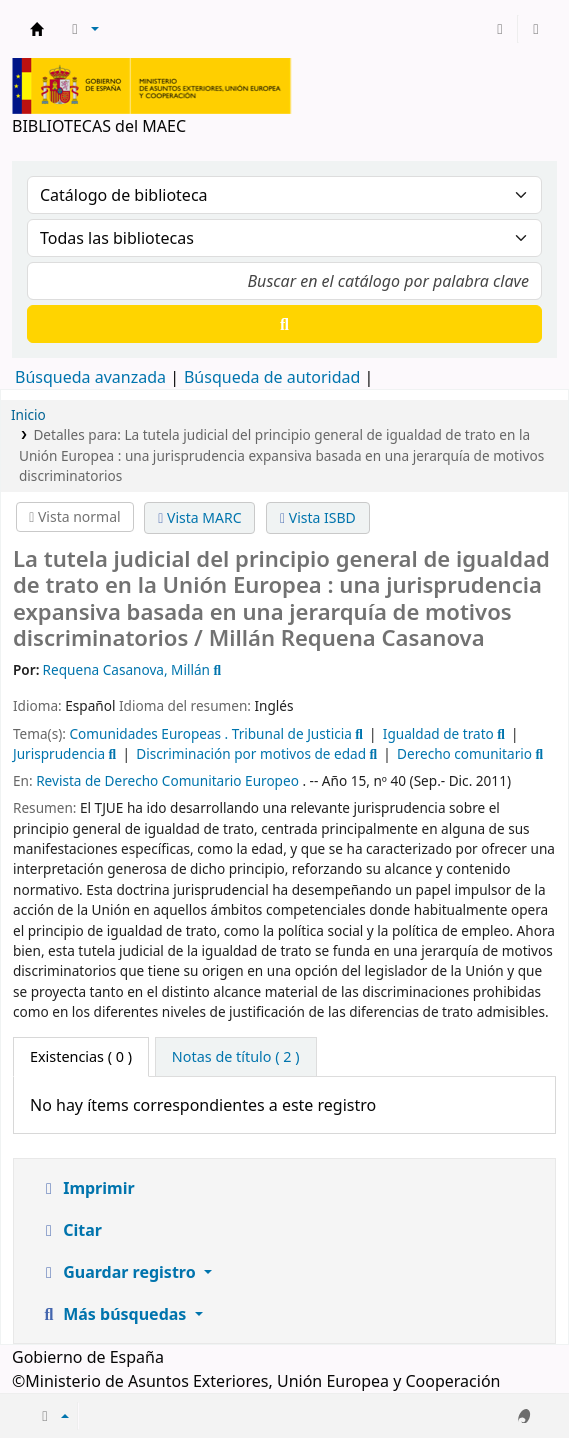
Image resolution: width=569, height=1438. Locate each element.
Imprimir (87, 1188)
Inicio (28, 414)
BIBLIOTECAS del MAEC (37, 29)
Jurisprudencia (59, 753)
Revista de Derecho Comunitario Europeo (167, 780)
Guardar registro (119, 1272)
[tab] (236, 1057)
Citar (70, 1230)
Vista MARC (199, 517)
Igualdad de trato (438, 733)
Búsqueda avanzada (90, 377)
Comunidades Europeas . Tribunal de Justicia (210, 733)
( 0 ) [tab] (81, 1056)
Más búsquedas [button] (115, 1314)
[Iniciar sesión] (500, 29)
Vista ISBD (318, 517)
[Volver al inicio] (512, 1376)
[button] (82, 29)
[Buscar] (284, 324)
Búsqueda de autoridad (272, 377)
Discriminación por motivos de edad (251, 753)
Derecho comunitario (464, 753)
